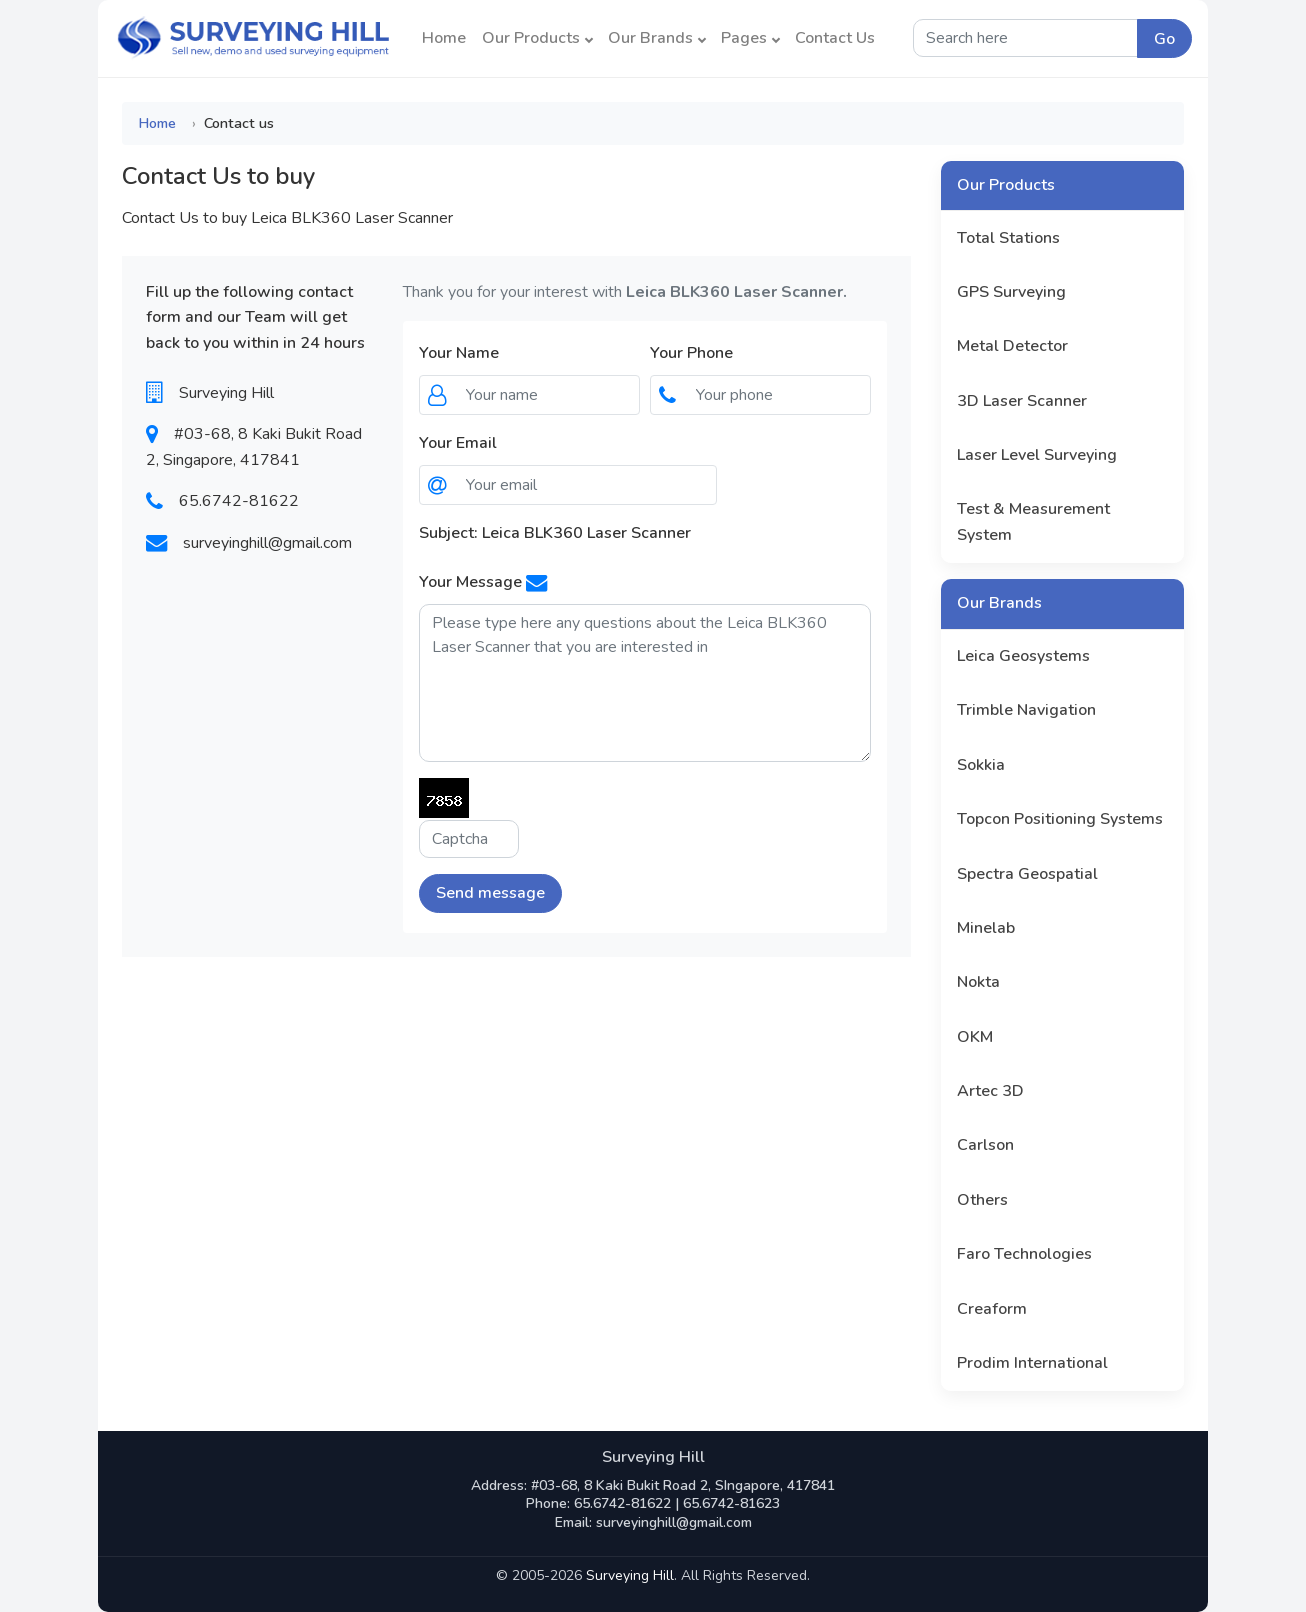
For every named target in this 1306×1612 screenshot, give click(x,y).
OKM (975, 1037)
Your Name (459, 353)
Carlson (985, 1145)
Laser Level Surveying (1037, 455)
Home (444, 38)
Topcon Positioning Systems (1060, 819)
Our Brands (657, 38)
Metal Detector (1012, 346)
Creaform (992, 1309)
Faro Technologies (1024, 1254)
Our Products (537, 38)
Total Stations (1008, 238)
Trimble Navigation (1026, 710)
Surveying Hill (630, 1575)
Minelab (986, 928)
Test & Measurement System (1033, 522)
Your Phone (691, 353)
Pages (750, 38)
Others (982, 1200)
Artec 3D (990, 1091)
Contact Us (835, 38)
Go (1164, 39)
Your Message (470, 582)
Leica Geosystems (1023, 656)
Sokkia (981, 765)
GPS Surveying (1011, 292)
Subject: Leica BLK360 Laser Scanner (555, 533)
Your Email (458, 443)
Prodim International (1032, 1363)
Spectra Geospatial (1027, 874)
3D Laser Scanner (1022, 401)
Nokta (978, 982)
